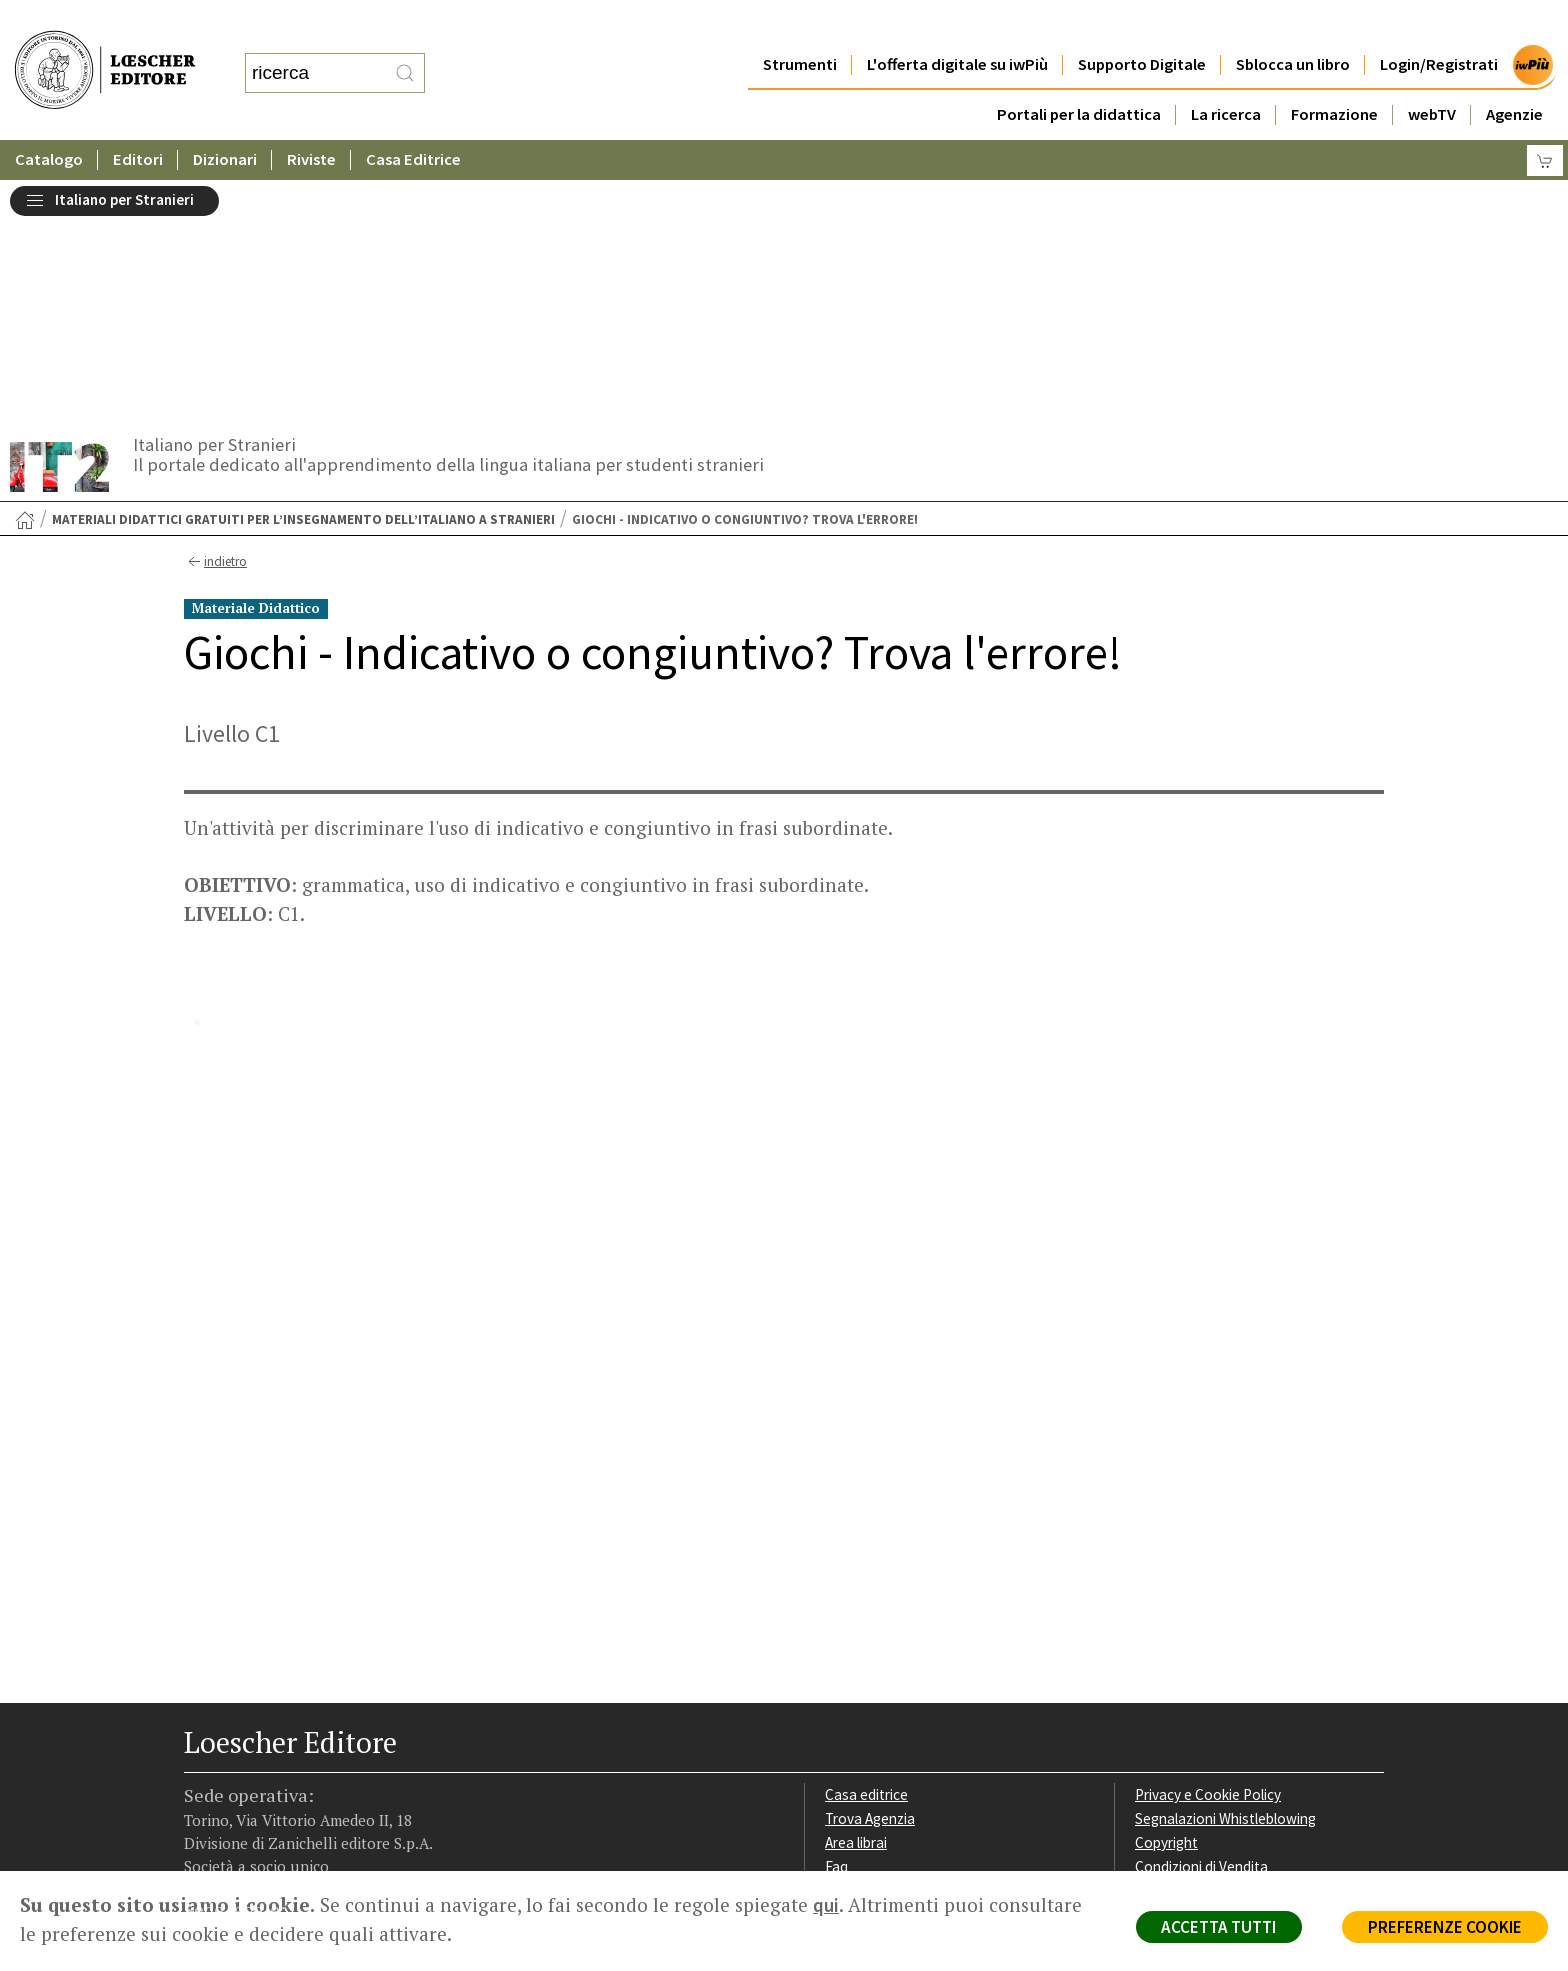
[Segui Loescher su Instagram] (236, 1745)
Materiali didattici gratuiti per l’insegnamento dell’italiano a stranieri (303, 280)
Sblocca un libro (1293, 24)
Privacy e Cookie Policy (1208, 1556)
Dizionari (225, 119)
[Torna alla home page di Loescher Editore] (105, 50)
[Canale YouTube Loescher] (306, 1745)
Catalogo (49, 119)
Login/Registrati (1439, 24)
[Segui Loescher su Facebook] (201, 1745)
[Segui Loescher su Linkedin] (271, 1745)
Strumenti (800, 24)
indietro (215, 323)
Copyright (1166, 1603)
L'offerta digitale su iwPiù (957, 24)
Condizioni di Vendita (1201, 1627)
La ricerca (1226, 74)
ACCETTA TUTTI (1217, 1927)
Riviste (311, 119)
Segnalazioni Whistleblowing (1225, 1579)
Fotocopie (1168, 1651)
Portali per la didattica (1079, 74)
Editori (138, 119)
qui (826, 1905)
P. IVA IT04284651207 (252, 1825)
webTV (1432, 74)
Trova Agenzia (870, 1579)
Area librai (856, 1603)
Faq (836, 1627)
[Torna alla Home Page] (25, 281)
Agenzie (1514, 74)
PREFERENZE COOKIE (1444, 1927)
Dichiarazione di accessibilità (1226, 1675)
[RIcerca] (405, 53)
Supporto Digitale (1142, 24)
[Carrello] (1545, 120)
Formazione (1334, 74)
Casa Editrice (413, 119)
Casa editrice (866, 1556)
